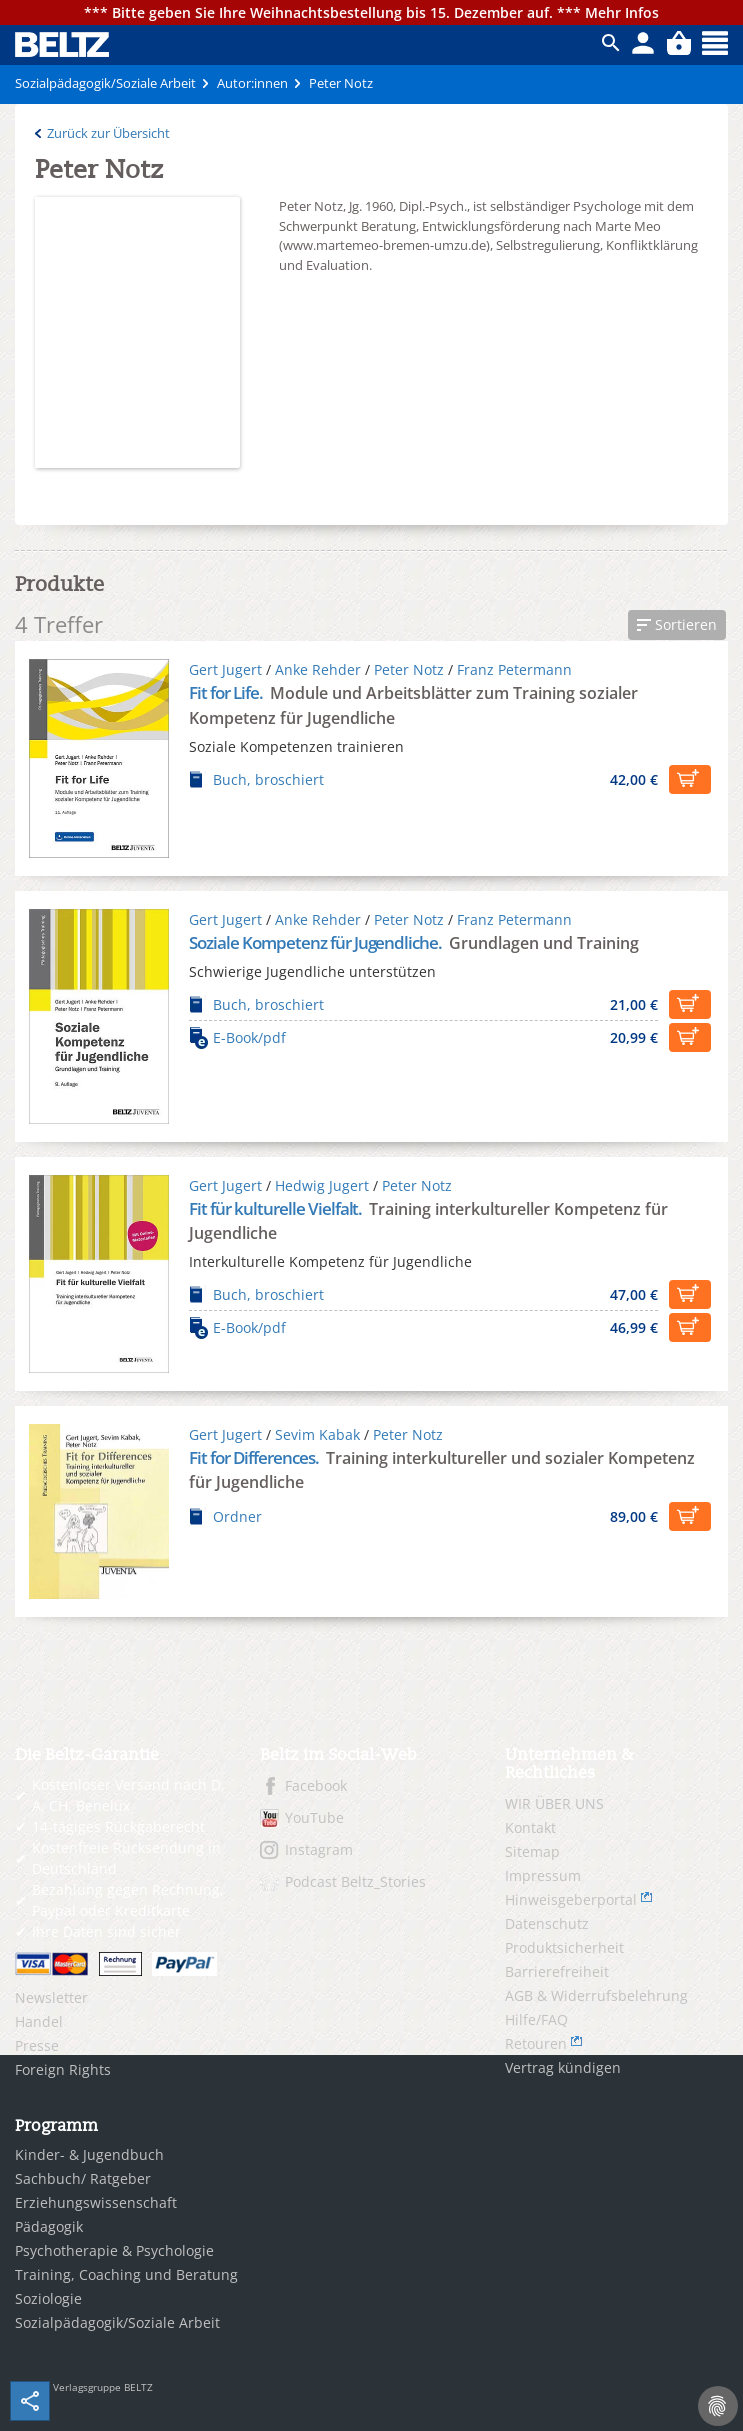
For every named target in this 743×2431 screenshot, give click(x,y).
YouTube (314, 1817)
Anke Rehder (318, 669)
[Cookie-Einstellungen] (718, 2406)
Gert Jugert (225, 669)
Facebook (316, 1785)
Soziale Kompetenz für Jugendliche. (317, 942)
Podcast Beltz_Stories (355, 1881)
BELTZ (63, 44)
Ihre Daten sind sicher (106, 1931)
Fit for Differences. (255, 1457)
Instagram (319, 1849)
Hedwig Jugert (322, 1185)
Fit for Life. (227, 692)
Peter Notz (409, 669)
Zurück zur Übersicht (108, 133)
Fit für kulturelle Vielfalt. (277, 1208)
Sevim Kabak (317, 1434)
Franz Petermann (514, 669)
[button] (677, 625)
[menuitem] (122, 1998)
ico (611, 43)
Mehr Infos (622, 12)
